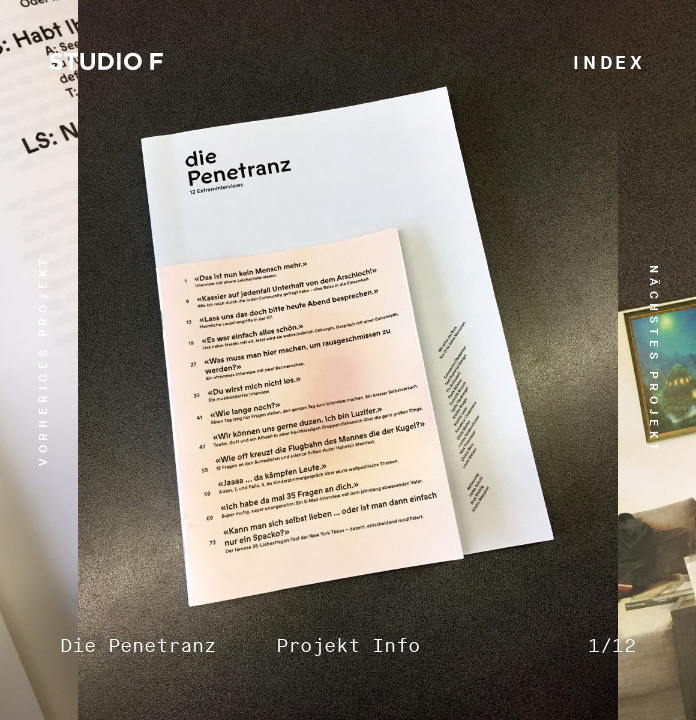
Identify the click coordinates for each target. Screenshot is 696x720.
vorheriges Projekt (43, 360)
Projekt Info (348, 646)
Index (609, 63)
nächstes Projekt (653, 360)
